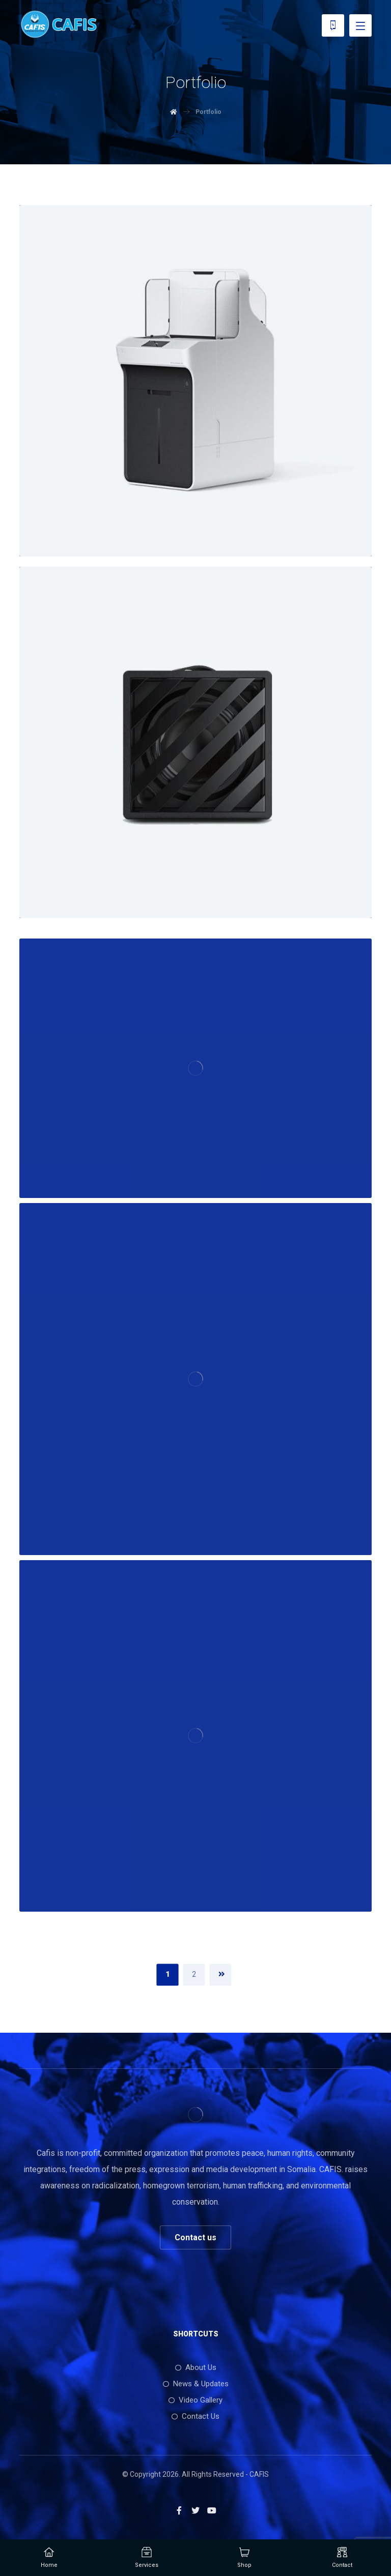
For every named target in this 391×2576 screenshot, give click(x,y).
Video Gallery (195, 2400)
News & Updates (196, 2383)
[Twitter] (195, 2510)
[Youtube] (212, 2510)
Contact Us (195, 2416)
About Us (195, 2367)
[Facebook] (179, 2510)
